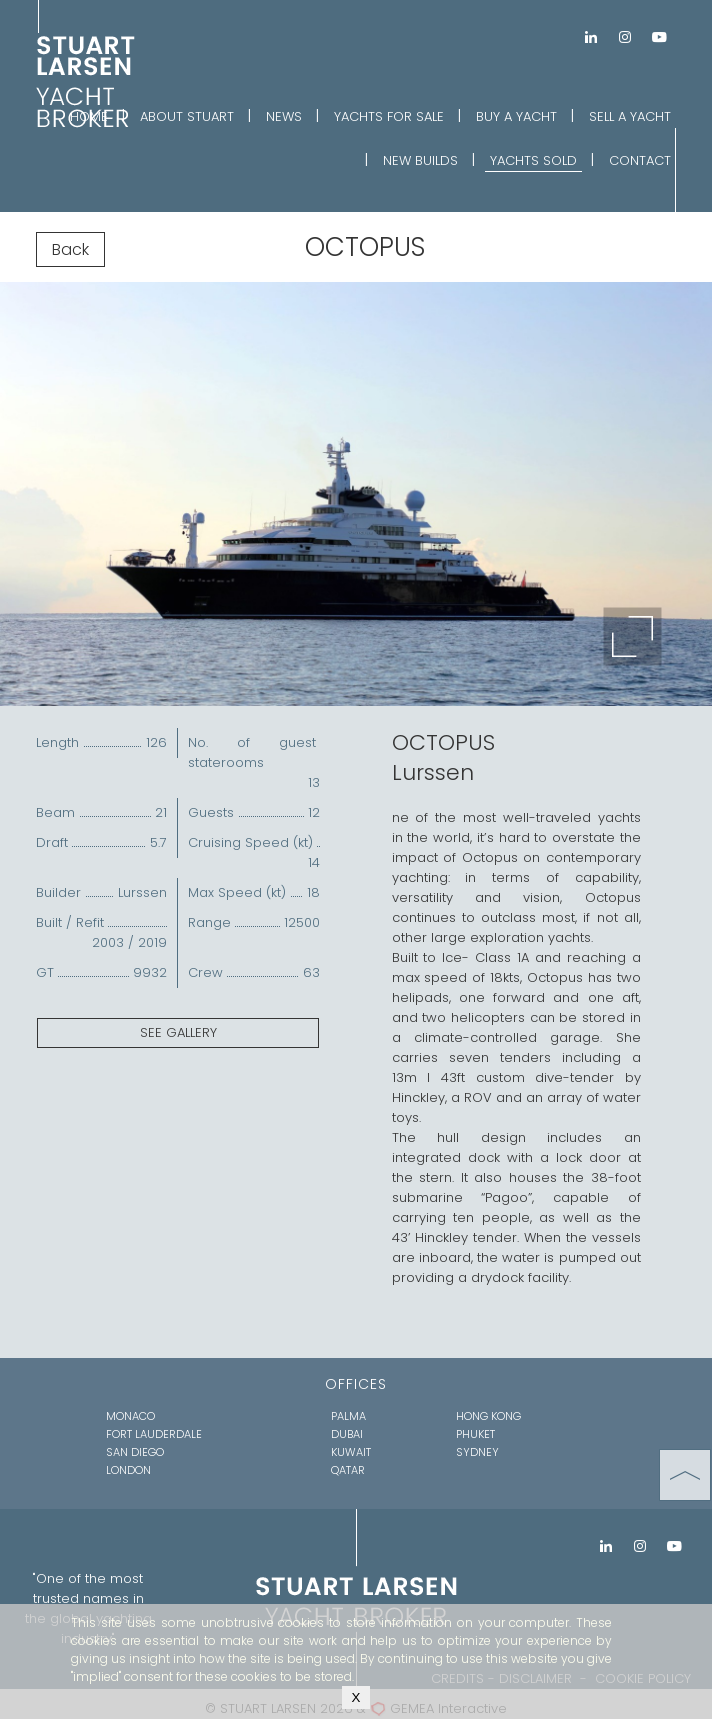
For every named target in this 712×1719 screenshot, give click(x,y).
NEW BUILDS (420, 160)
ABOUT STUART (187, 116)
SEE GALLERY (178, 1032)
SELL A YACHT (630, 116)
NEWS (284, 116)
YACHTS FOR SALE (389, 116)
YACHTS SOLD (533, 160)
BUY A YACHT (516, 116)
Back (70, 249)
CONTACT (640, 160)
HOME (89, 116)
